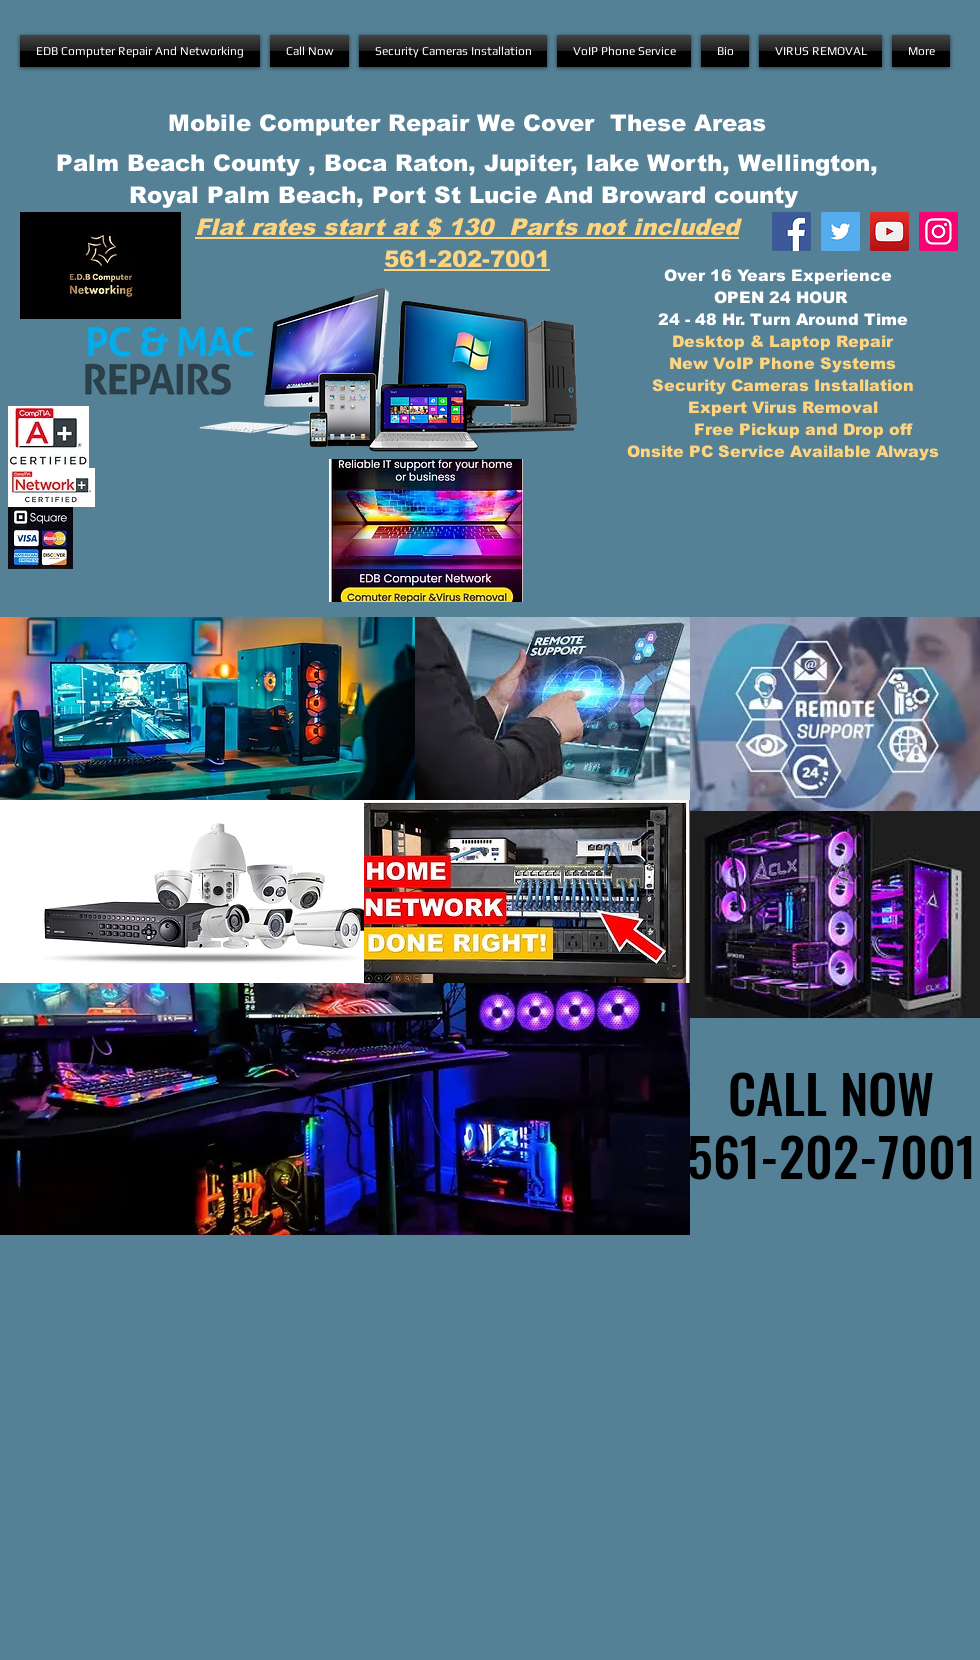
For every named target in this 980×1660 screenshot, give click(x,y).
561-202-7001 (467, 259)
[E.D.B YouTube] (889, 231)
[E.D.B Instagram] (938, 231)
